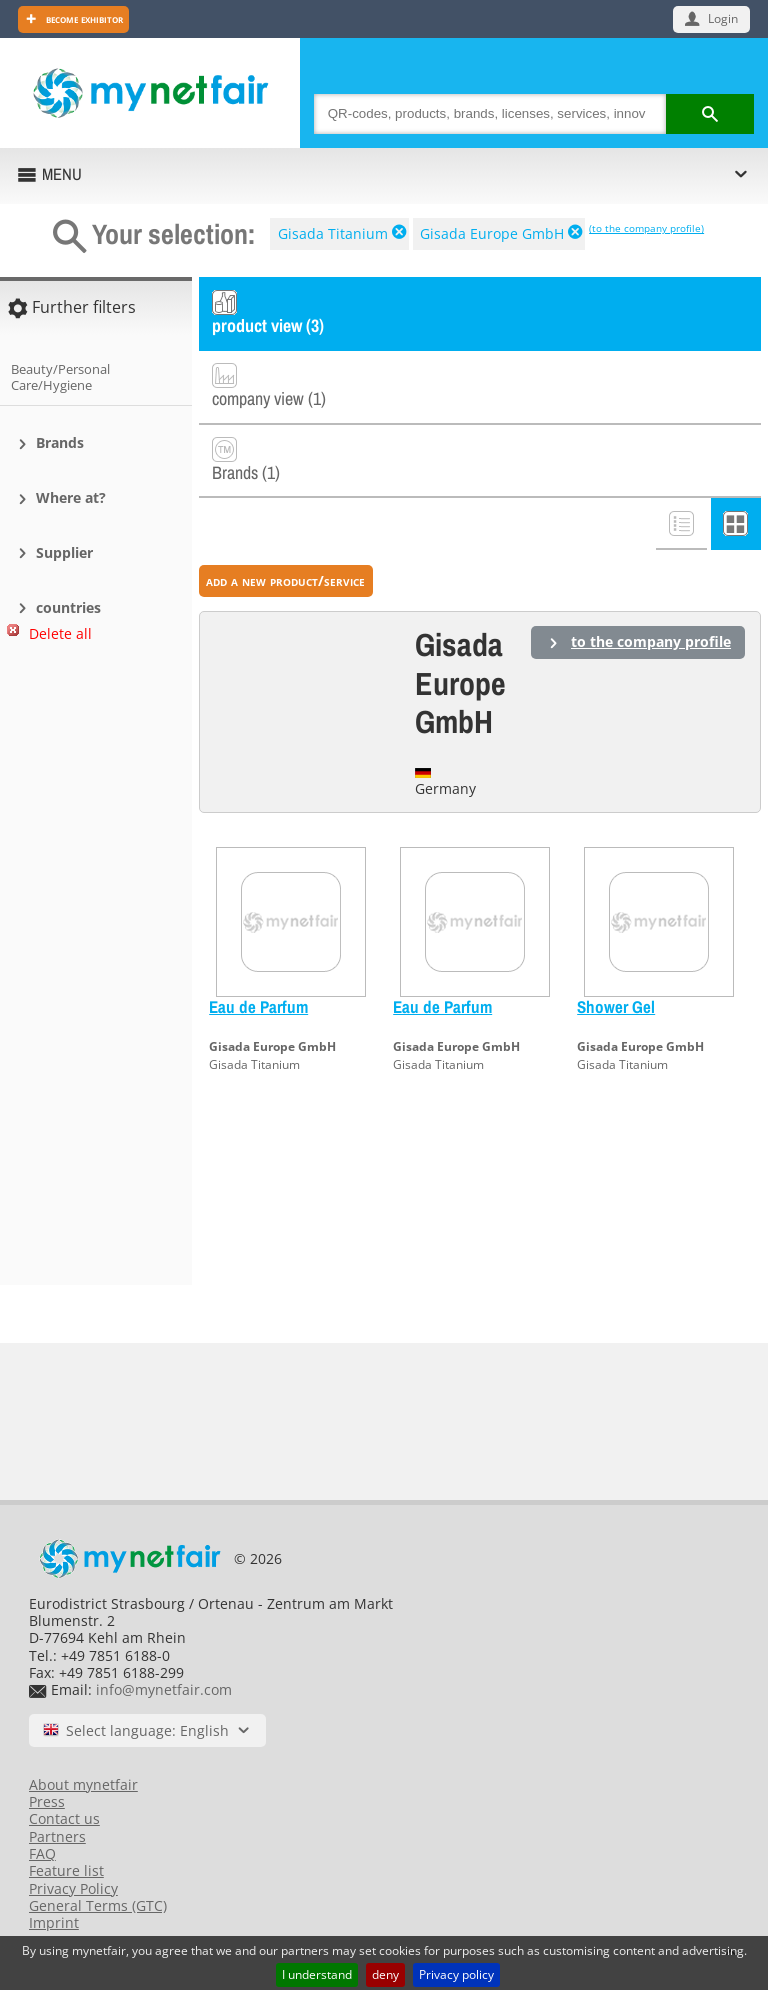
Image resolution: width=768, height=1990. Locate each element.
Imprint (54, 1922)
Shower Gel (616, 941)
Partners (57, 1836)
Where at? (71, 497)
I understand (317, 1974)
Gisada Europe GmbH (492, 233)
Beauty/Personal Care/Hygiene (60, 377)
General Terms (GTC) (98, 1905)
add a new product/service (285, 515)
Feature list (66, 1870)
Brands (60, 442)
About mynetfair (83, 1784)
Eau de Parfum (258, 941)
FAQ (42, 1853)
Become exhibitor (83, 18)
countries (68, 607)
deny (385, 1974)
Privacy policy (456, 1974)
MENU (62, 174)
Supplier (64, 552)
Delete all (60, 633)
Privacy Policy (73, 1888)
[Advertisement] (90, 972)
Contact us (64, 1818)
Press (47, 1801)
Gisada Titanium (333, 233)
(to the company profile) (646, 228)
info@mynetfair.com (164, 1689)
